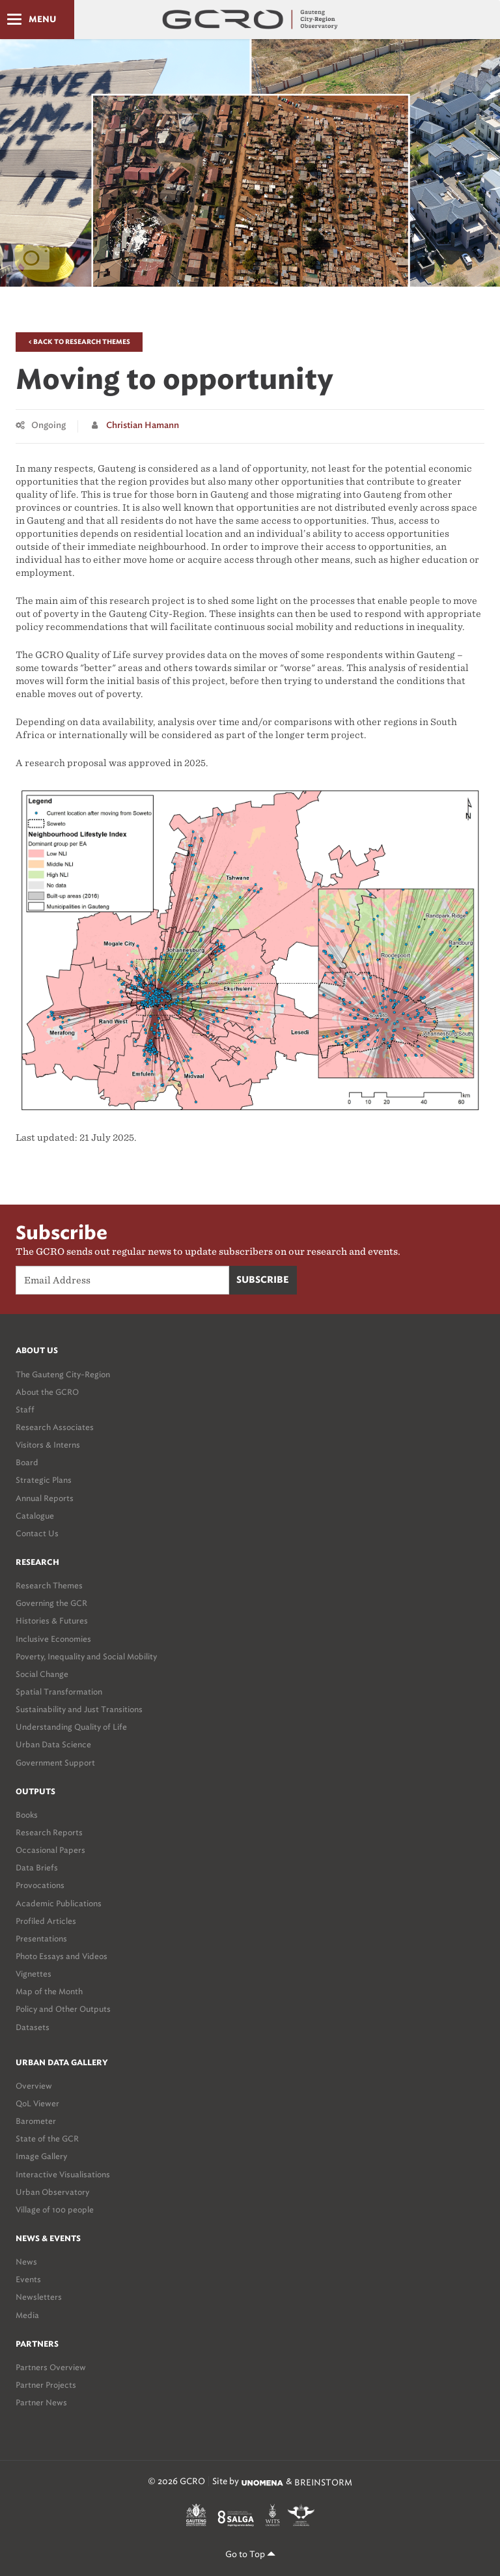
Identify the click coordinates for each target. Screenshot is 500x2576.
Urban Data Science (53, 1744)
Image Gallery (41, 2156)
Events (28, 2279)
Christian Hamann (142, 426)
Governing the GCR (51, 1603)
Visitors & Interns (48, 1445)
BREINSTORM (323, 2482)
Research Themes (49, 1585)
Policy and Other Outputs (63, 2009)
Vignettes (33, 1974)
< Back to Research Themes (79, 342)
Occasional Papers (50, 1850)
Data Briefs (37, 1867)
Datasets (32, 2027)
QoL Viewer (37, 2103)
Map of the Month (49, 1991)
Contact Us (37, 1533)
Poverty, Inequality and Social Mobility (86, 1656)
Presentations (41, 1938)
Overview (34, 2086)
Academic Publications (59, 1903)
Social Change (42, 1674)
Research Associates (55, 1427)
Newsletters (39, 2297)
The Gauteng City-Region (63, 1374)
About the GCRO (47, 1392)
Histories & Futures (52, 1620)
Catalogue (35, 1516)
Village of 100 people (55, 2209)
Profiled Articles (46, 1921)
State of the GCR (47, 2138)
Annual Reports (45, 1498)
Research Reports (49, 1832)
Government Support (55, 1762)
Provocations (40, 1885)
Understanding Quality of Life (71, 1727)
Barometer (36, 2121)
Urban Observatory (52, 2192)
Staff (25, 1409)
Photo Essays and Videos (61, 1956)
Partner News (41, 2402)
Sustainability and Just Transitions (79, 1709)
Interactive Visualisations (63, 2174)
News (26, 2262)
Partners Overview (51, 2367)
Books (27, 1815)
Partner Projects (46, 2385)
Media (27, 2315)
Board (27, 1462)
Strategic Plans (44, 1480)
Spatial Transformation (59, 1691)
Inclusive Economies (53, 1639)
